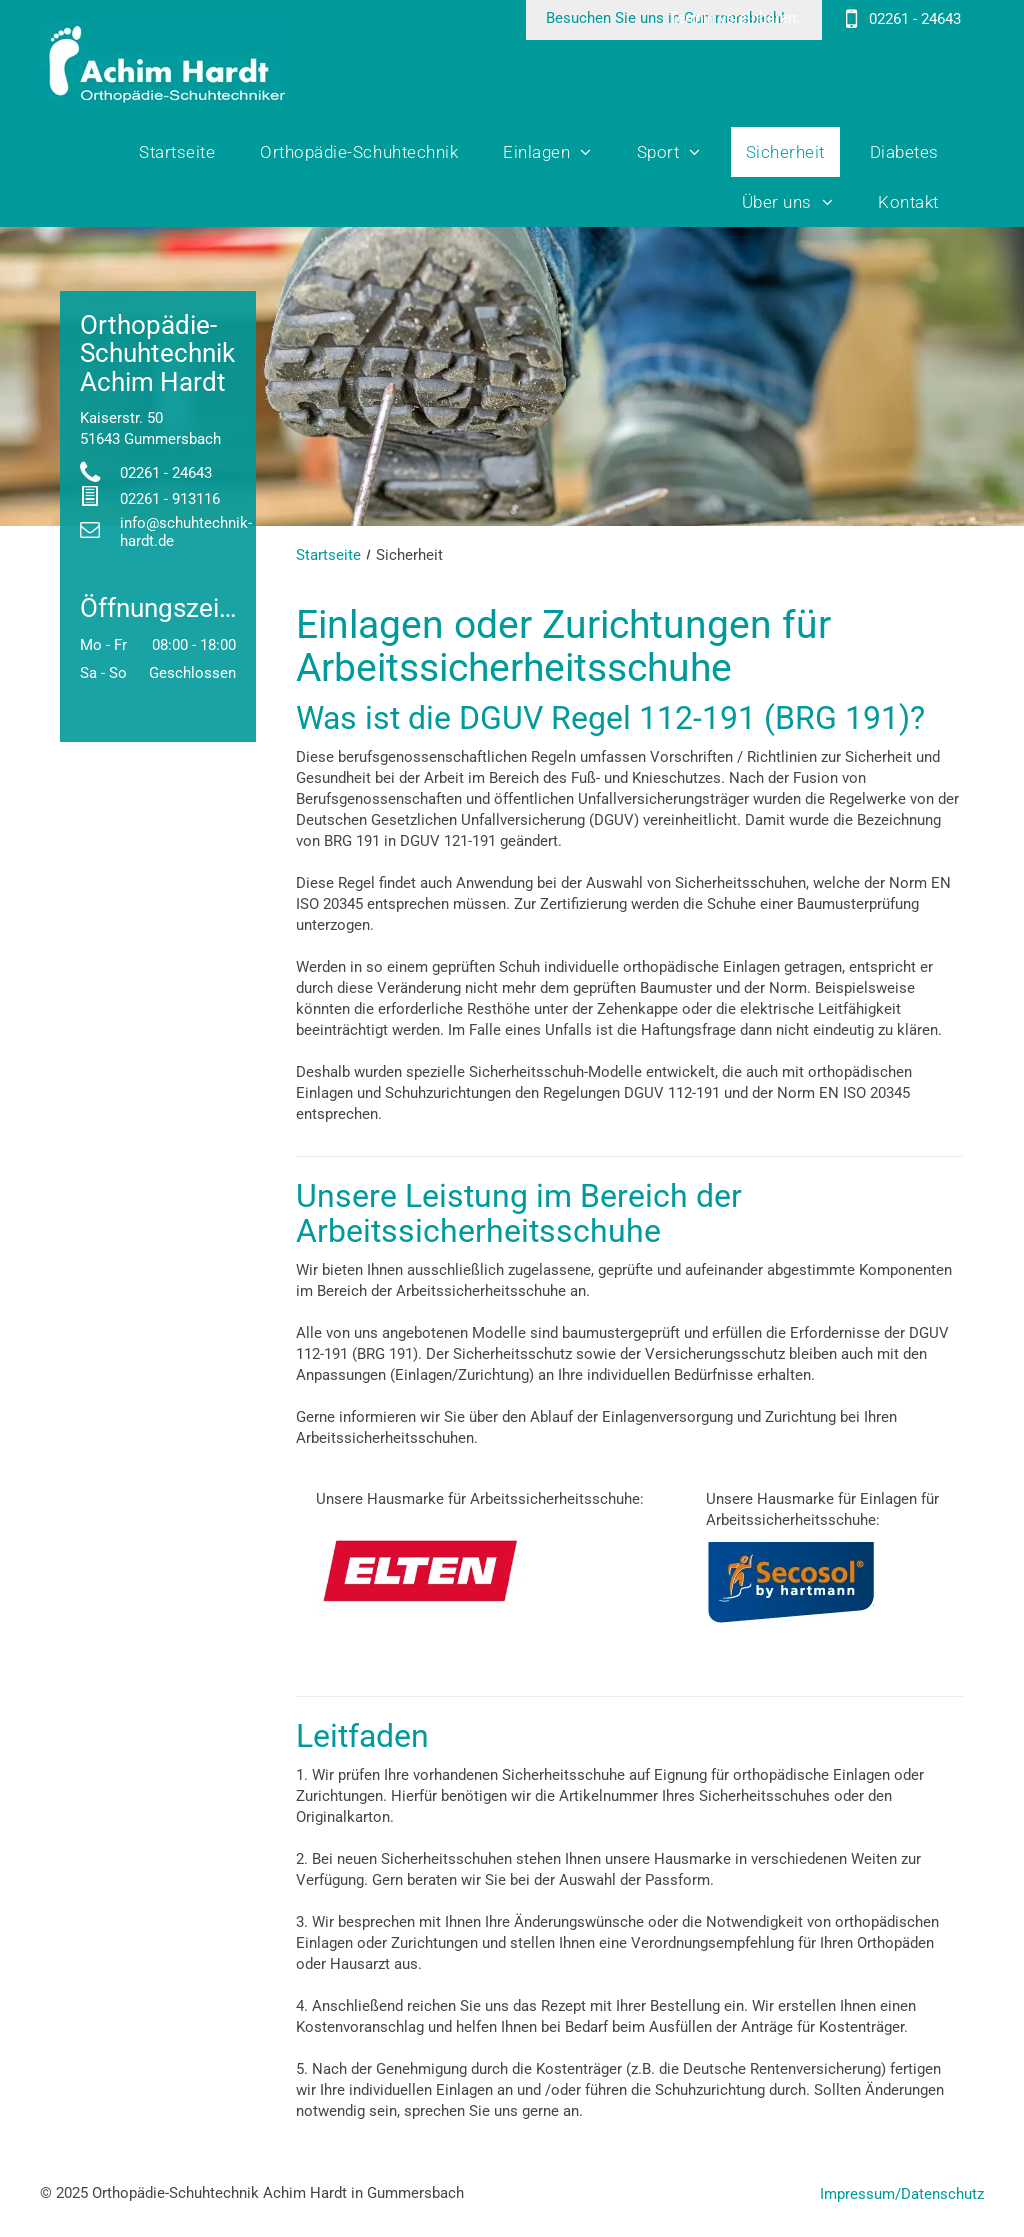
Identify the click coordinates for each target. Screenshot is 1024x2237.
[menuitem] (184, 152)
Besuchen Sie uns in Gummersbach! (665, 18)
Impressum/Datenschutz (902, 2194)
